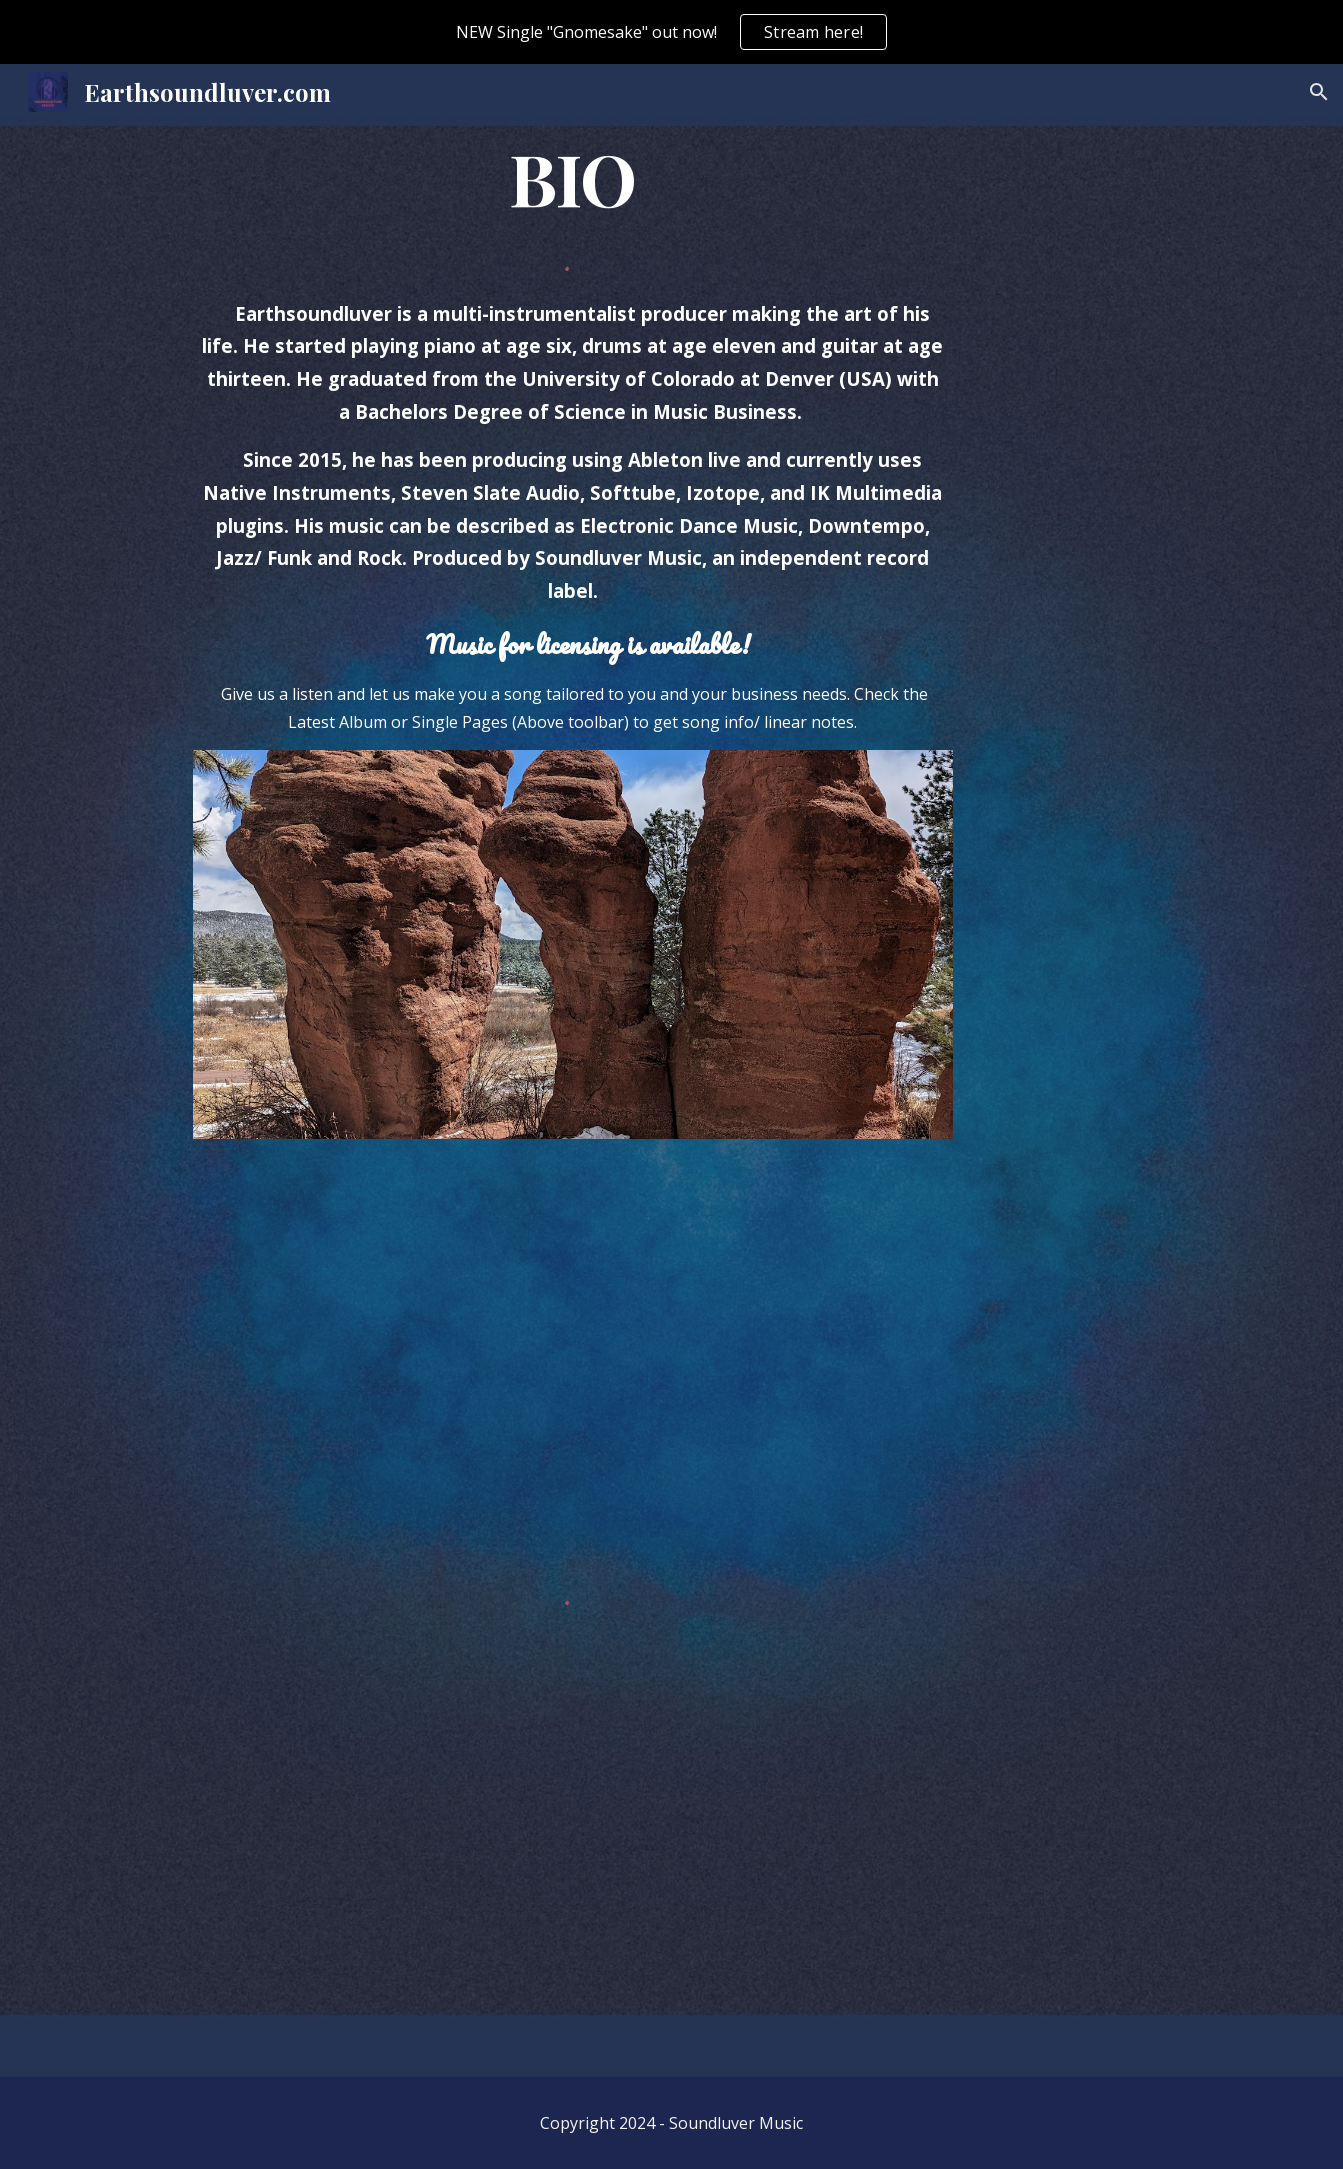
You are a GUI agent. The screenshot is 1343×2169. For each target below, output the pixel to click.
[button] (1319, 92)
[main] (573, 178)
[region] (671, 32)
